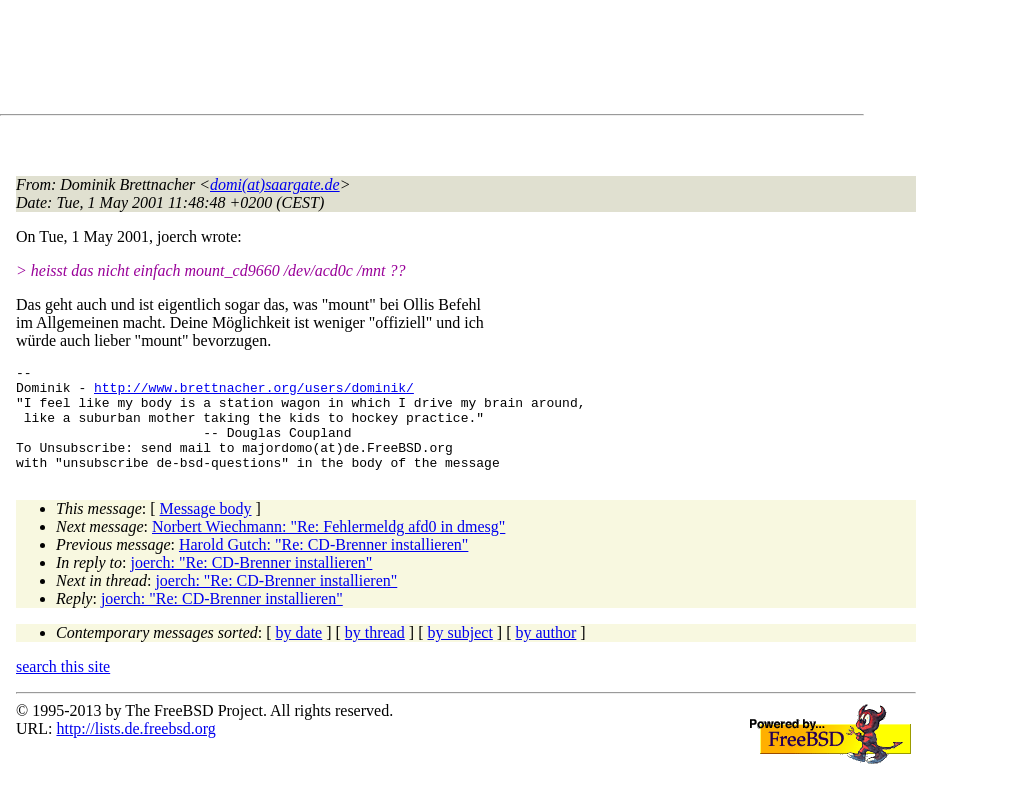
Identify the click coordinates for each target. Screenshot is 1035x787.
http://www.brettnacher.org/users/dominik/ (254, 393)
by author (545, 653)
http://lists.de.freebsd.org (135, 749)
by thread (375, 653)
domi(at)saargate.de (275, 184)
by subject (460, 653)
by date (299, 653)
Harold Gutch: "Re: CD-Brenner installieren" (323, 565)
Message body (206, 529)
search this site (63, 687)
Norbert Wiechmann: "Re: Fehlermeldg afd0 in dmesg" (328, 547)
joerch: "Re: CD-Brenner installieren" (252, 583)
